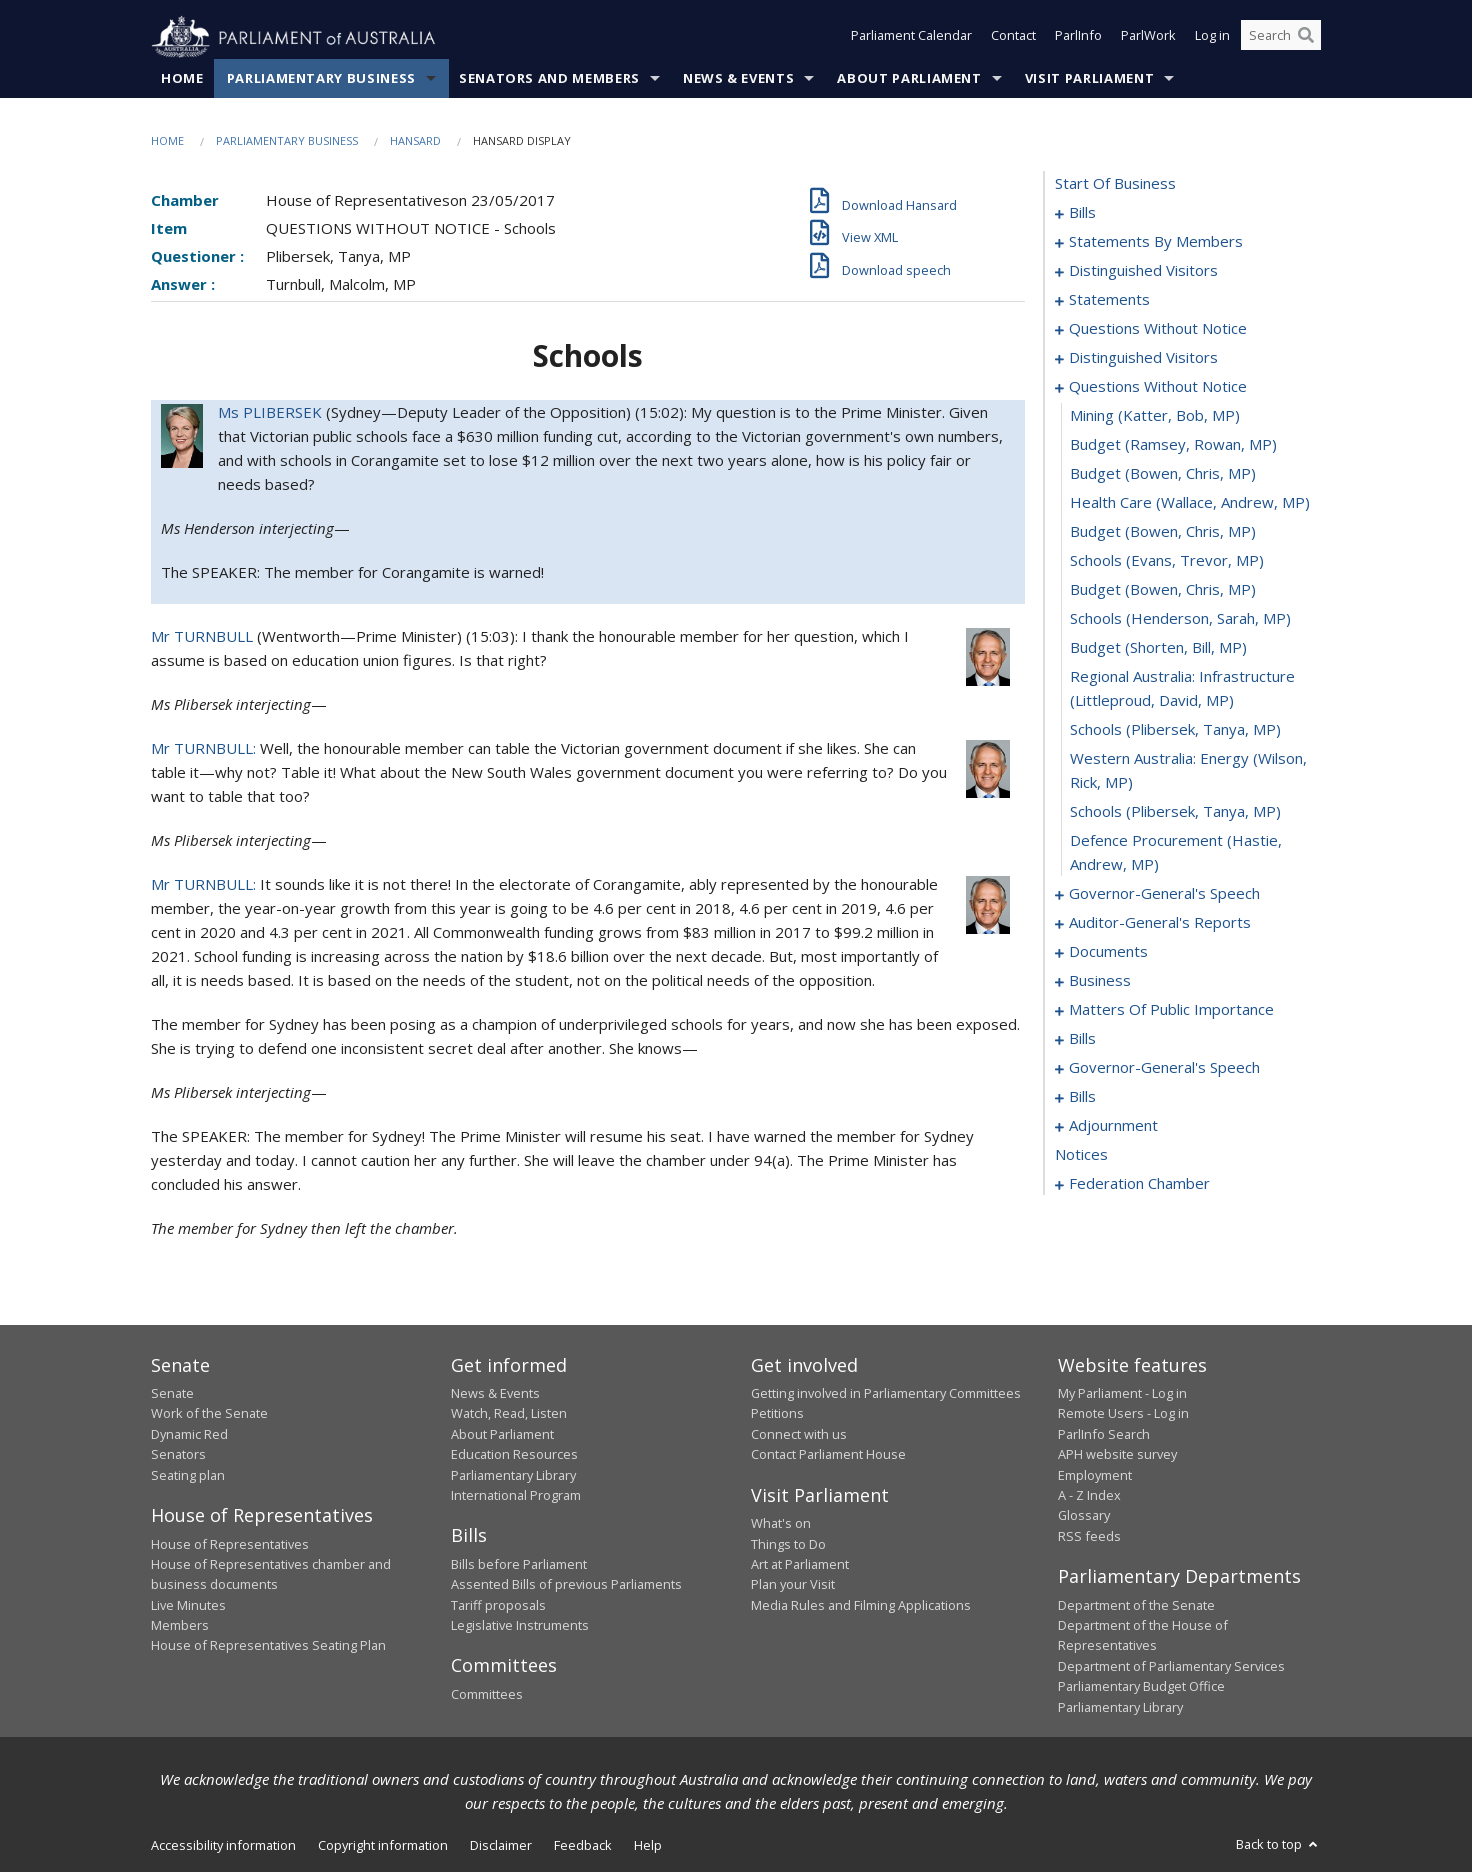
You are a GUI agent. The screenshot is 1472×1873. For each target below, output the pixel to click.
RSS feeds (1089, 1536)
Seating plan (188, 1475)
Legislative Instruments (520, 1626)
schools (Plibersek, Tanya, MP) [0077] (1175, 730)
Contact (1013, 38)
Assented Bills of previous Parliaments (566, 1585)
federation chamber (1139, 1184)
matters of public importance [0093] (1171, 1010)
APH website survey (1117, 1455)
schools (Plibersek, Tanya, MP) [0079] (1175, 812)
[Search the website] (1281, 38)
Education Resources (514, 1455)
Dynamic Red (189, 1435)
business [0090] (1100, 981)
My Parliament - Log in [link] (1122, 1394)
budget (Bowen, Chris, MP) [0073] (1163, 590)
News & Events (738, 79)
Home (182, 79)
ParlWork (1148, 38)
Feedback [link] (583, 1846)
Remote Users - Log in (1123, 1414)
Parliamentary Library (513, 1475)
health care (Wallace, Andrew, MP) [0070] (1190, 503)
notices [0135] (1081, 1155)
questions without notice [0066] (1158, 387)
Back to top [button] (1278, 1845)
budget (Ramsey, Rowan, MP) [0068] (1173, 445)
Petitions (777, 1414)
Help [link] (648, 1846)
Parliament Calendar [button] (911, 38)
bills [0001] (1082, 213)
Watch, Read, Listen (509, 1414)
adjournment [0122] (1113, 1126)
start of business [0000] (1115, 184)
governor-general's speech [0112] (1164, 1068)
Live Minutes (188, 1605)
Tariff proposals (498, 1605)
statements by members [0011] (1156, 242)
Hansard (415, 141)
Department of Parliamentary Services (1171, 1667)
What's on (781, 1524)
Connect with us (799, 1435)
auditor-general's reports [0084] (1160, 923)
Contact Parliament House (828, 1455)
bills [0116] (1082, 1097)
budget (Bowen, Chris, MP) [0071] (1163, 532)
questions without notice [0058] (1158, 329)
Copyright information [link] (383, 1846)
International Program (516, 1496)
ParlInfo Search (1104, 1435)
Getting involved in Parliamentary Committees (886, 1394)
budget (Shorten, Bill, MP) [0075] (1158, 648)
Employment (1095, 1475)
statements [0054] (1109, 300)
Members (180, 1626)
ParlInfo (1078, 38)
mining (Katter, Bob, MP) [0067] (1155, 416)
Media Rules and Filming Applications (861, 1605)
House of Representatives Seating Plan (268, 1646)
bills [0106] (1082, 1039)
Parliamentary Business (321, 79)
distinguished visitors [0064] (1143, 358)
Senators (178, 1455)
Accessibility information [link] (223, 1846)
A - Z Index (1089, 1496)
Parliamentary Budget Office (1141, 1687)
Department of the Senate (1136, 1605)
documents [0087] (1108, 952)
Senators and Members (549, 79)
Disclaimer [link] (501, 1846)
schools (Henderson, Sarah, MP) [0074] (1180, 619)
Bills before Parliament (519, 1565)
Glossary (1084, 1516)
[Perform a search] (1306, 38)
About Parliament (909, 79)
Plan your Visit (793, 1585)
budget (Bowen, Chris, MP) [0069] (1163, 474)
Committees (487, 1695)
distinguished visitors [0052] (1143, 271)
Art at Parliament (800, 1565)
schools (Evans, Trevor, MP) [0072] (1167, 561)
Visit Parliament (1089, 79)
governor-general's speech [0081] (1164, 894)
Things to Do (788, 1544)
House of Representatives (230, 1544)
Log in (1212, 38)
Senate (172, 1394)
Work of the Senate (209, 1414)
